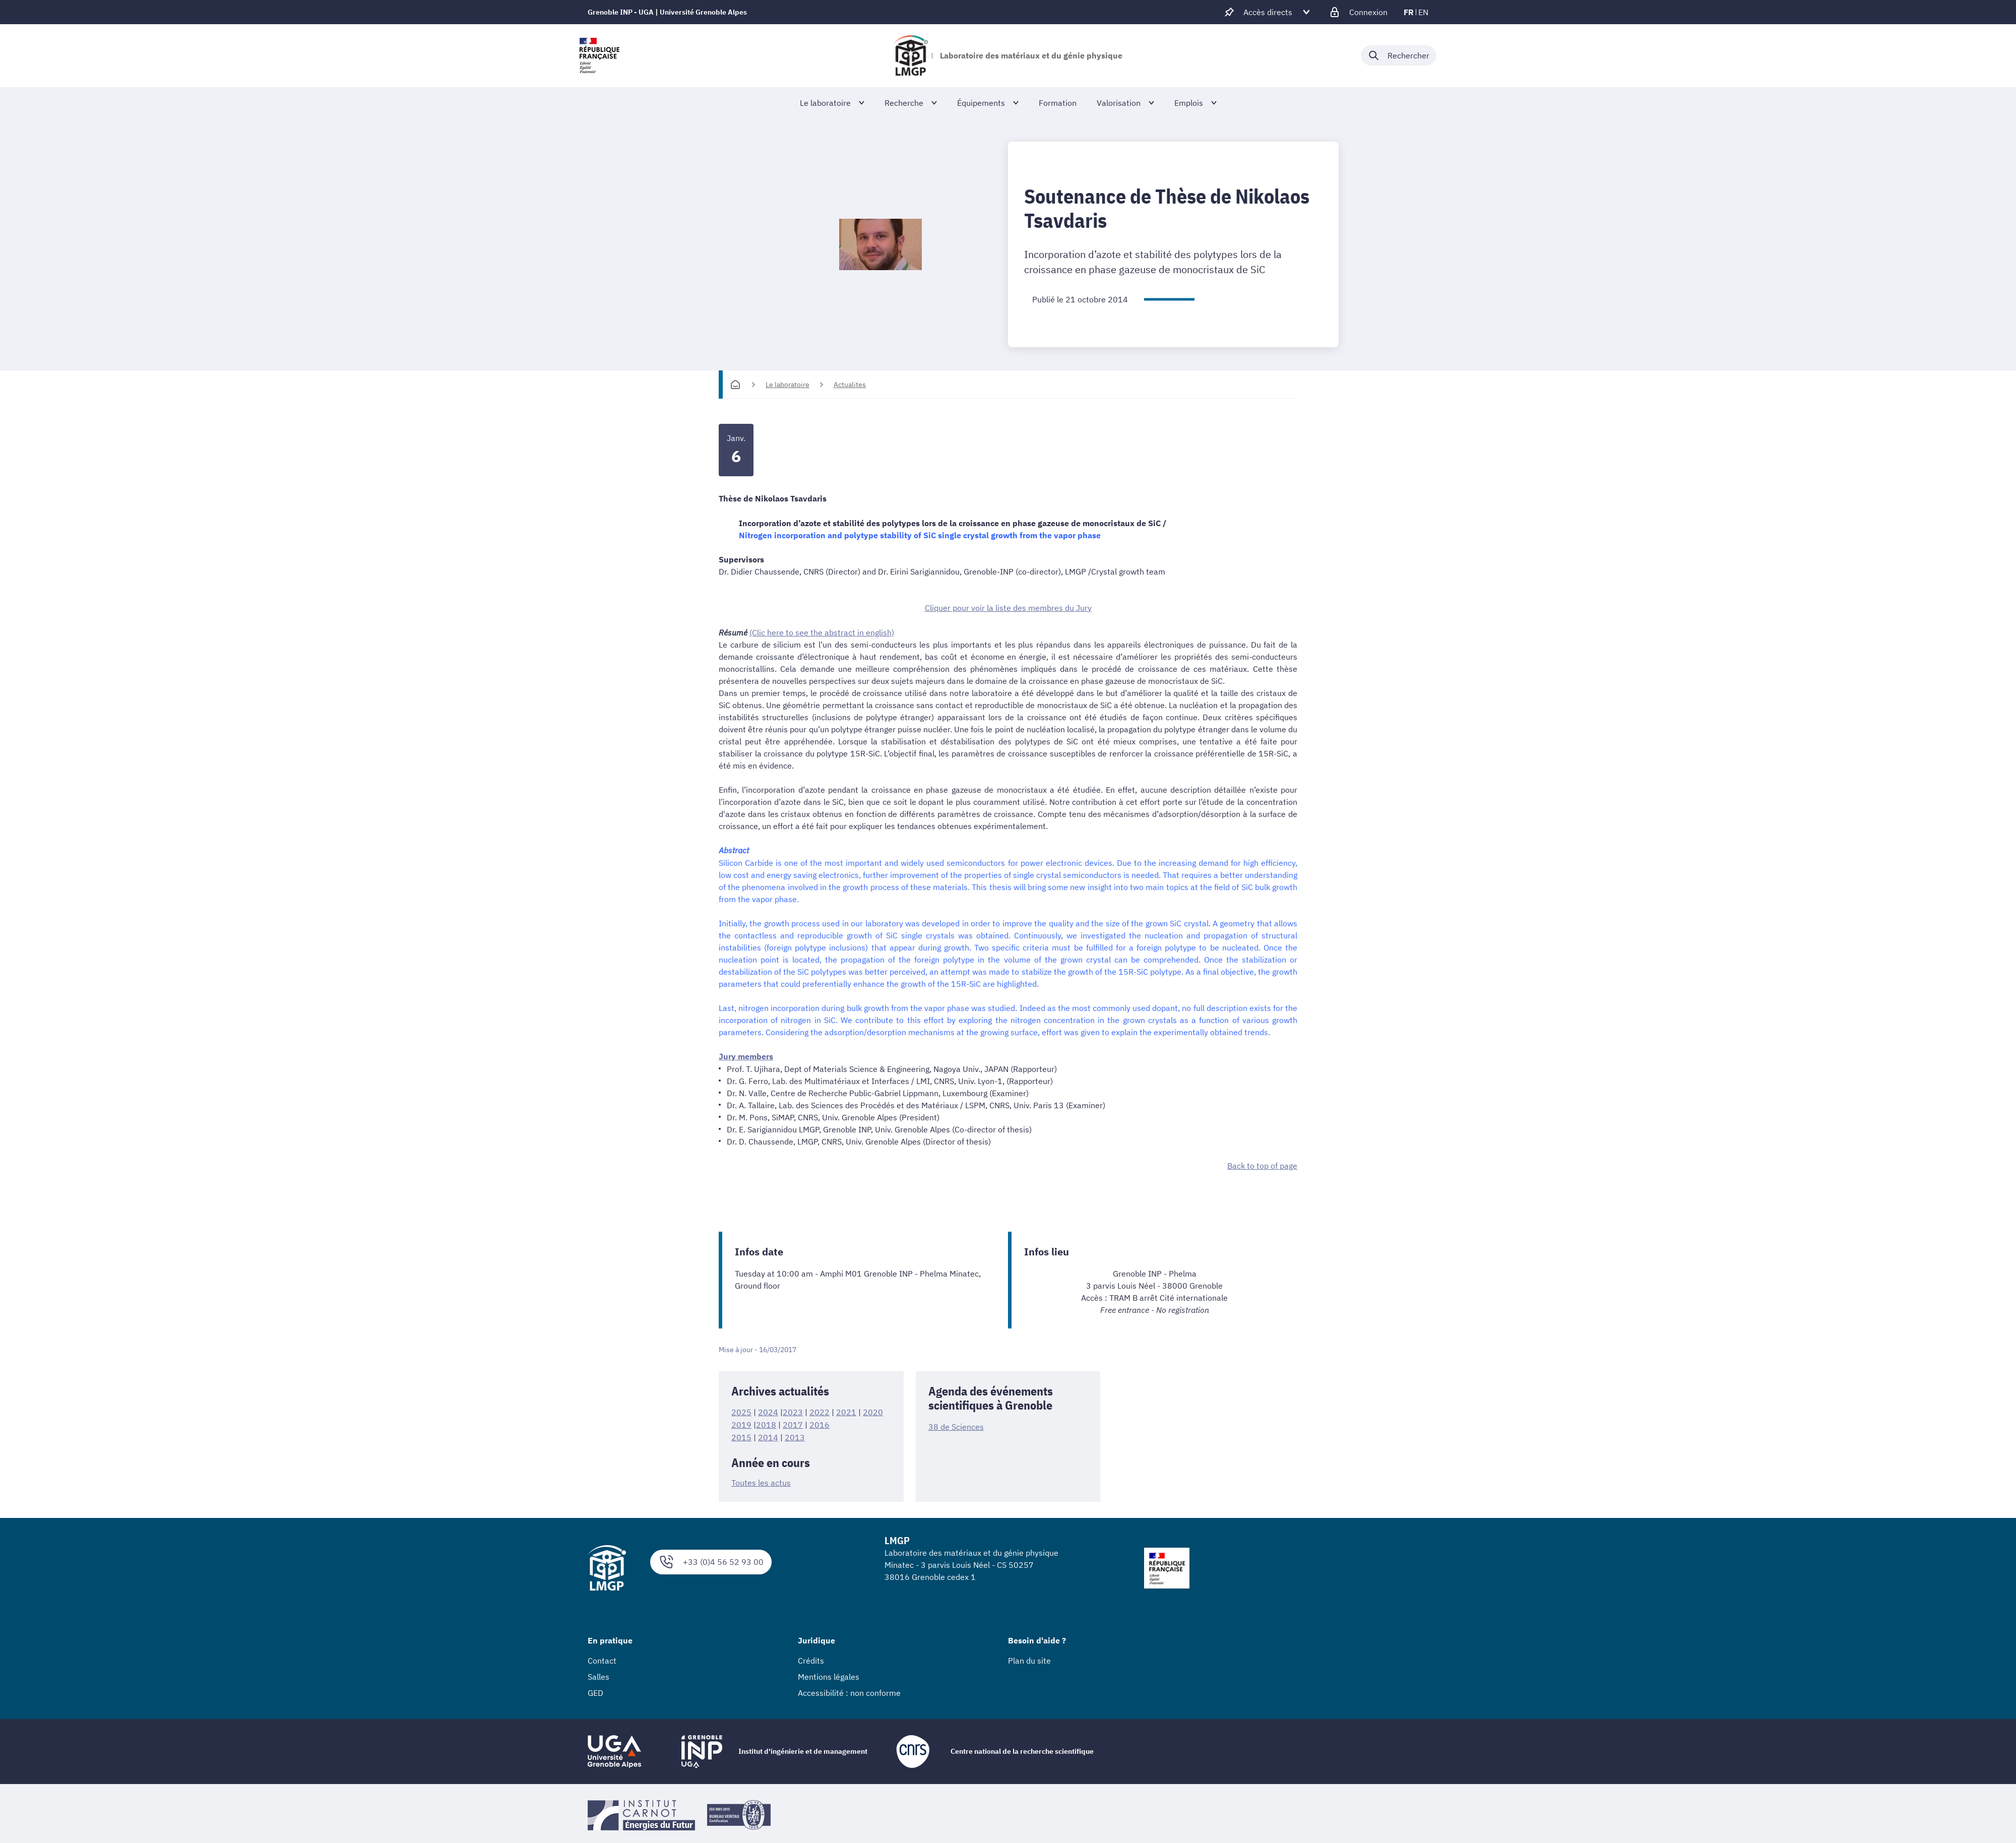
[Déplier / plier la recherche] (1398, 55)
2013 (795, 1434)
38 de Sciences (956, 1425)
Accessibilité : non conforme (849, 1689)
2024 (768, 1410)
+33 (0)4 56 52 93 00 (711, 1558)
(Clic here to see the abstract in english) (821, 631)
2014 (768, 1434)
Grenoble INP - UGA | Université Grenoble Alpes (667, 12)
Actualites (850, 384)
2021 (846, 1410)
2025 (741, 1410)
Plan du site (1029, 1657)
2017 (793, 1422)
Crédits (811, 1657)
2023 (793, 1410)
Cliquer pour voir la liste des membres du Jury (1008, 607)
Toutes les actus (761, 1480)
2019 (741, 1422)
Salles (598, 1673)
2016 (819, 1422)
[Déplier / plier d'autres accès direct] (1267, 12)
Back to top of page (1262, 1164)
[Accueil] (735, 384)
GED (595, 1689)
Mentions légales (828, 1673)
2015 (741, 1434)
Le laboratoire (787, 384)
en (1423, 12)
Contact (602, 1657)
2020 (873, 1410)
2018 (766, 1422)
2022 (819, 1410)
